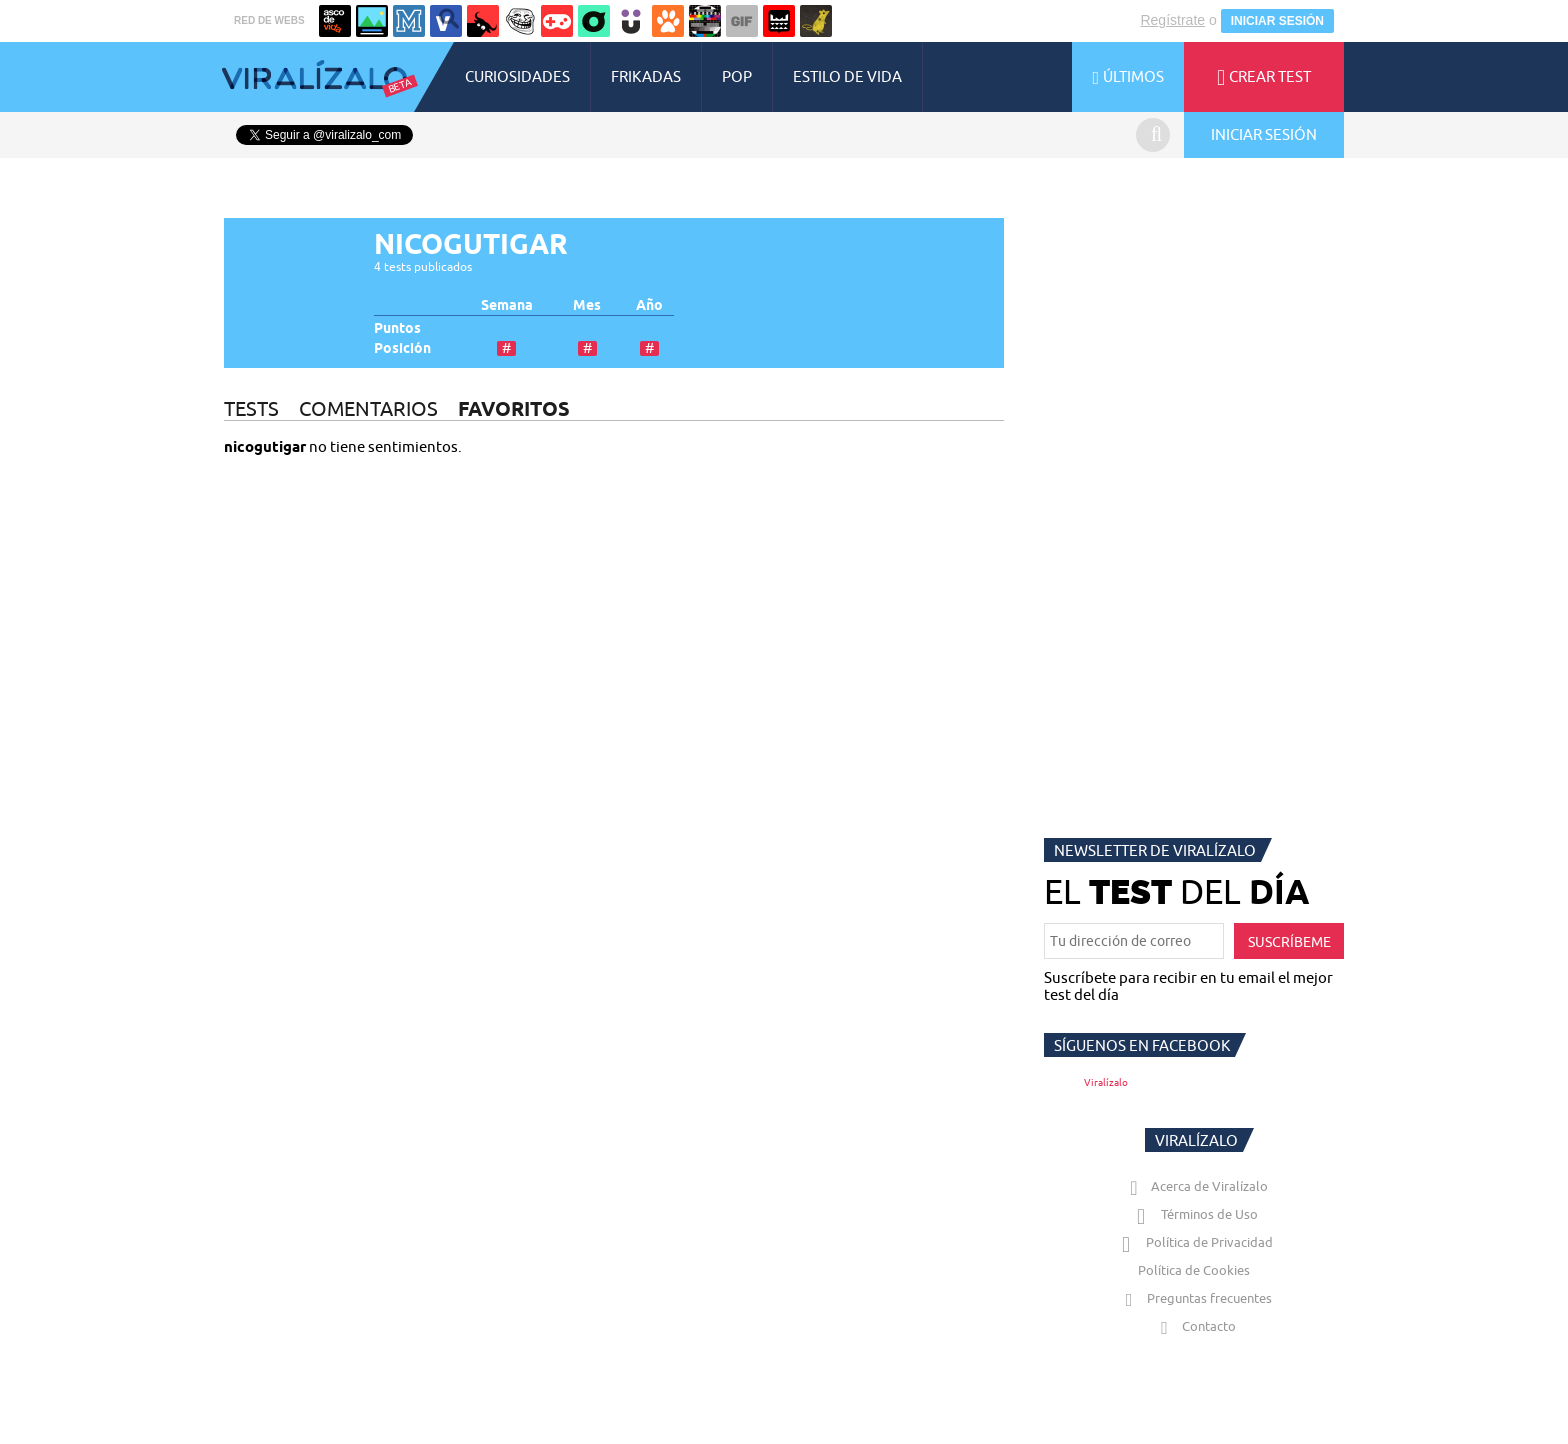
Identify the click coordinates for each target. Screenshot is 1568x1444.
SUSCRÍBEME (1289, 942)
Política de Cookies (1194, 1270)
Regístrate (1172, 20)
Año (649, 305)
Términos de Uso (1194, 1214)
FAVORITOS (514, 408)
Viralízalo (1106, 1082)
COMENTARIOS (368, 408)
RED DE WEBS (269, 20)
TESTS (251, 408)
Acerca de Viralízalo (1195, 1186)
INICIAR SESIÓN (1277, 21)
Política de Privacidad (1194, 1242)
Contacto (1194, 1326)
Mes (587, 305)
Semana (507, 305)
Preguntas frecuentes (1194, 1298)
